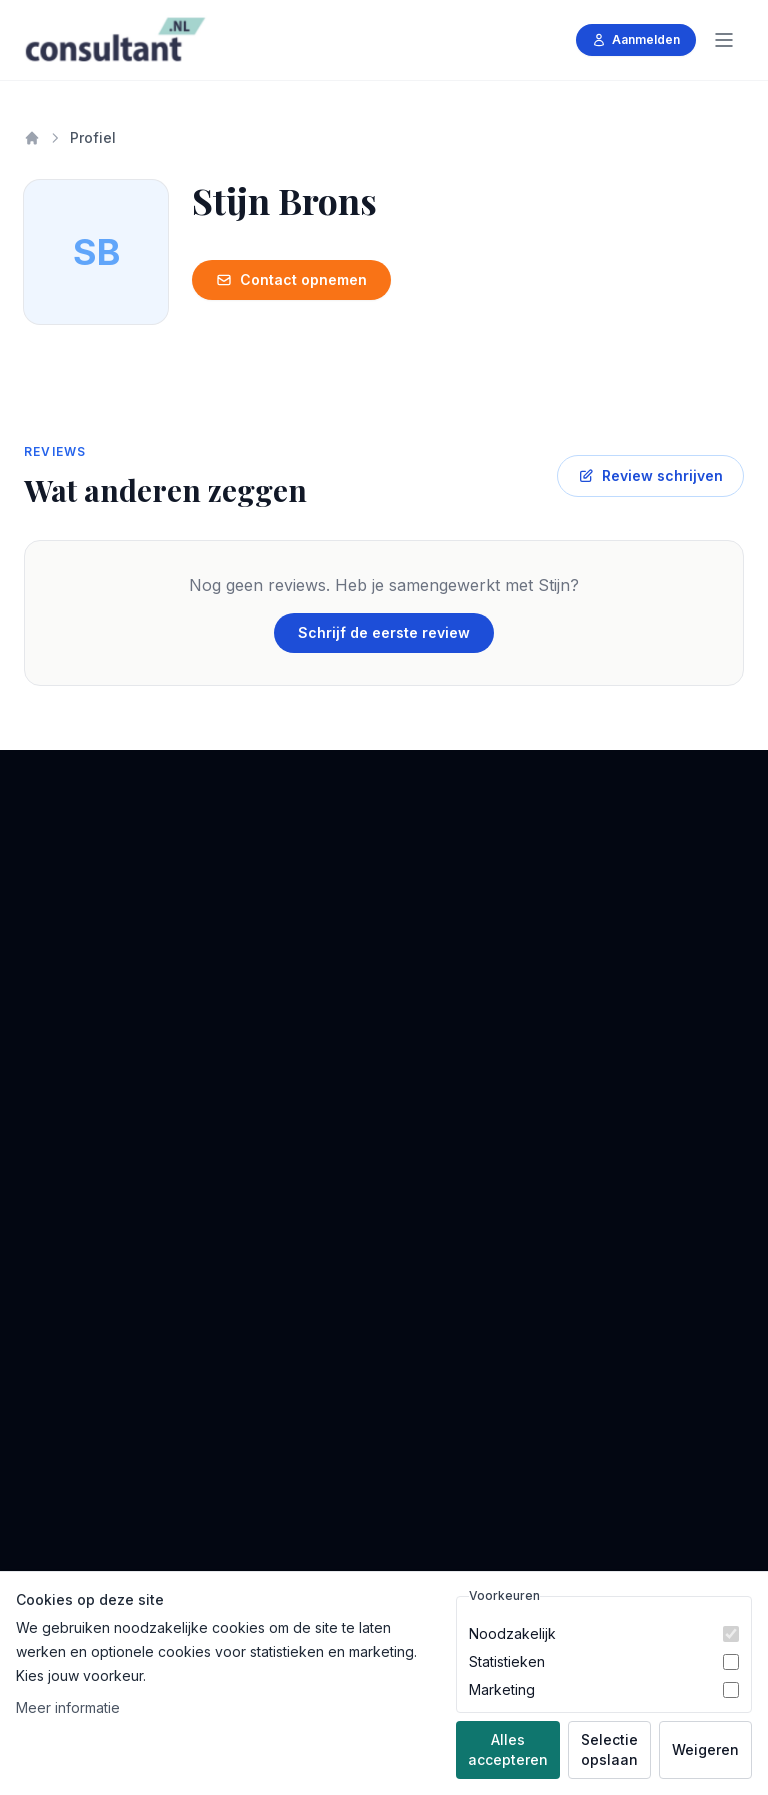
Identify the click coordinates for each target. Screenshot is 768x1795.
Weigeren (705, 1749)
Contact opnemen (291, 279)
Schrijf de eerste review (384, 632)
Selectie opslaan (609, 1749)
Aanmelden (636, 39)
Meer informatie (68, 1707)
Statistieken (507, 1661)
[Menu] (724, 40)
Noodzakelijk (512, 1633)
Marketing (502, 1689)
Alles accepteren (508, 1749)
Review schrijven (650, 475)
